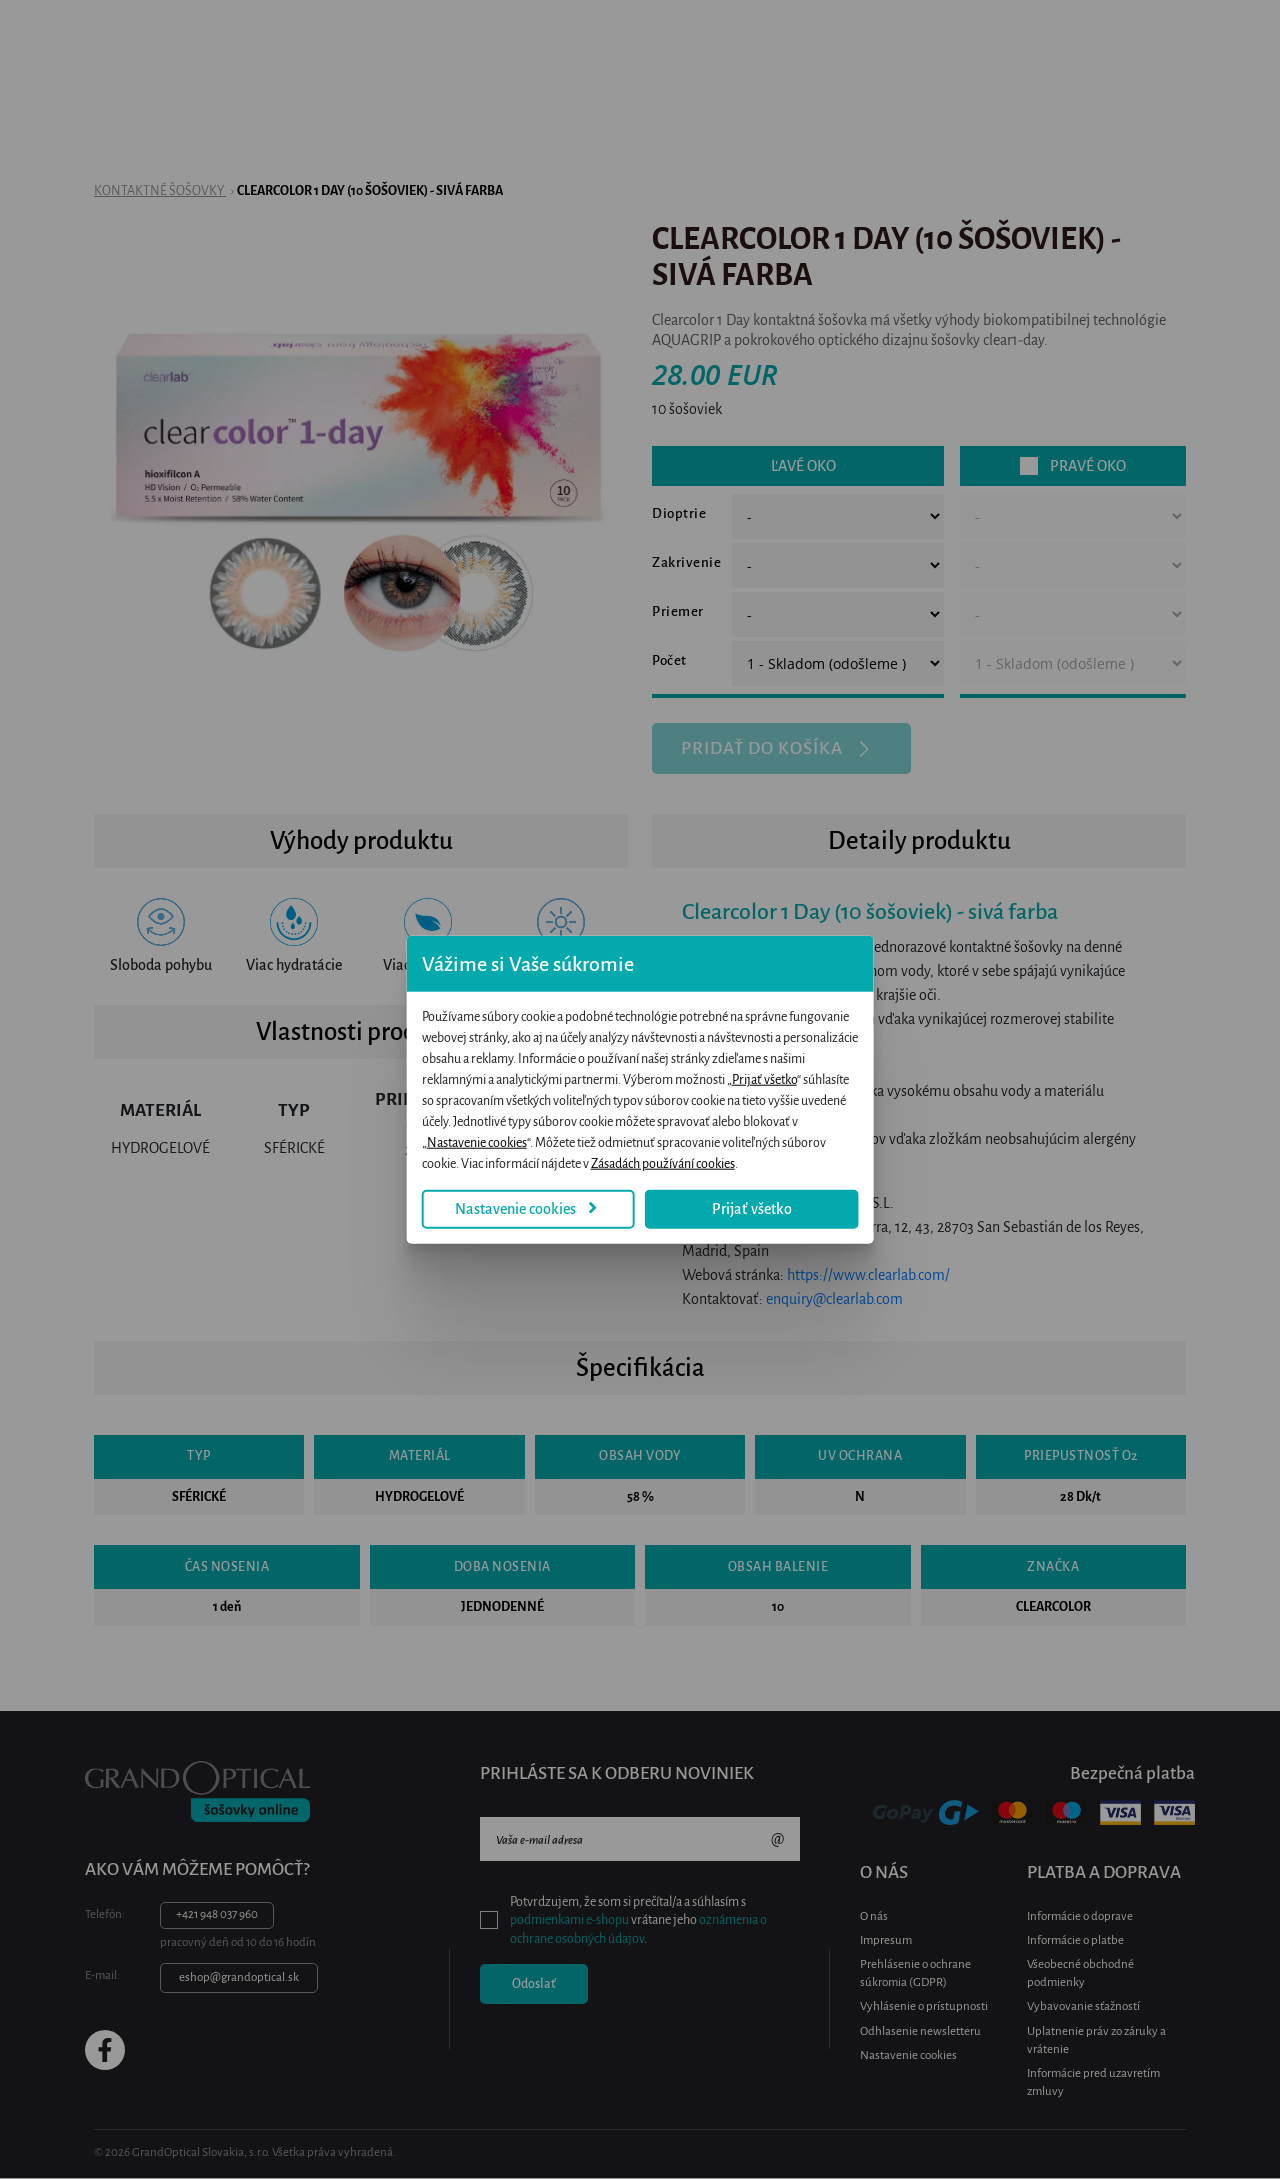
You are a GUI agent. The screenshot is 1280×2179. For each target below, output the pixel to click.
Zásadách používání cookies (886, 1132)
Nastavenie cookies (470, 1177)
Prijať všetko (647, 1090)
